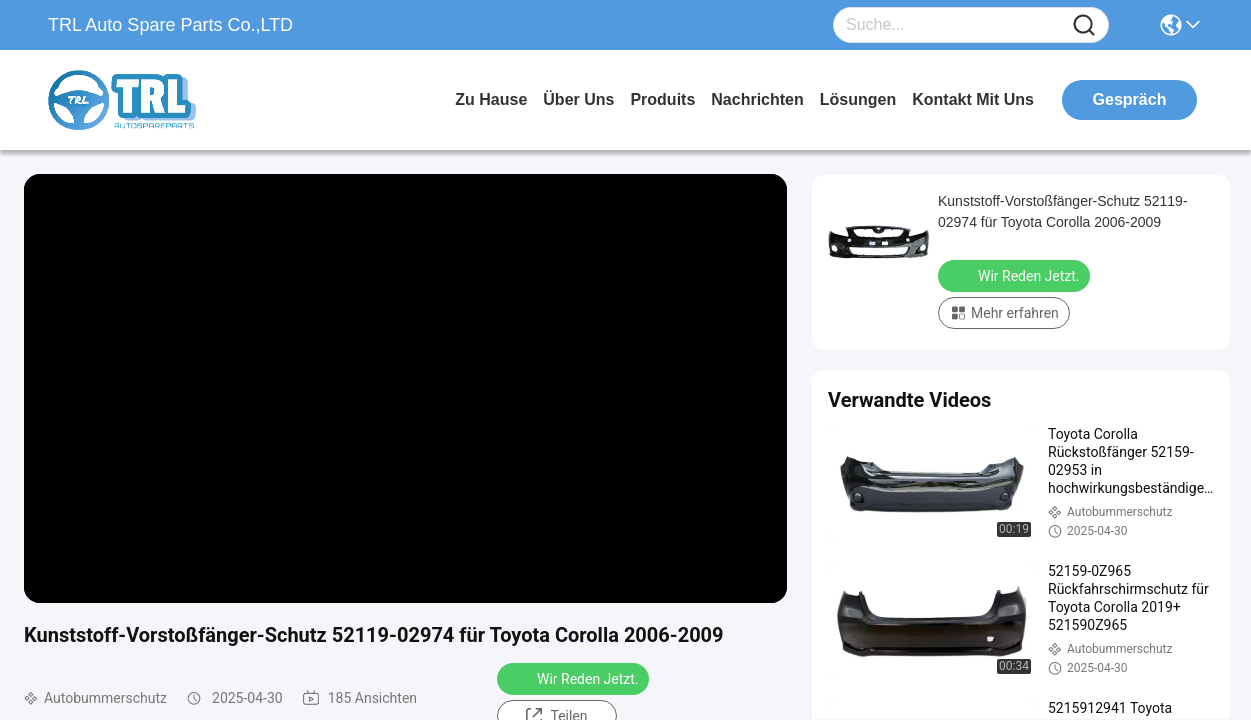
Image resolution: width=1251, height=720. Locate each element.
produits (662, 99)
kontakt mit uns (973, 99)
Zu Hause (491, 99)
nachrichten (757, 99)
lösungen (858, 99)
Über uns (578, 99)
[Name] (1084, 25)
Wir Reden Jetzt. (575, 678)
